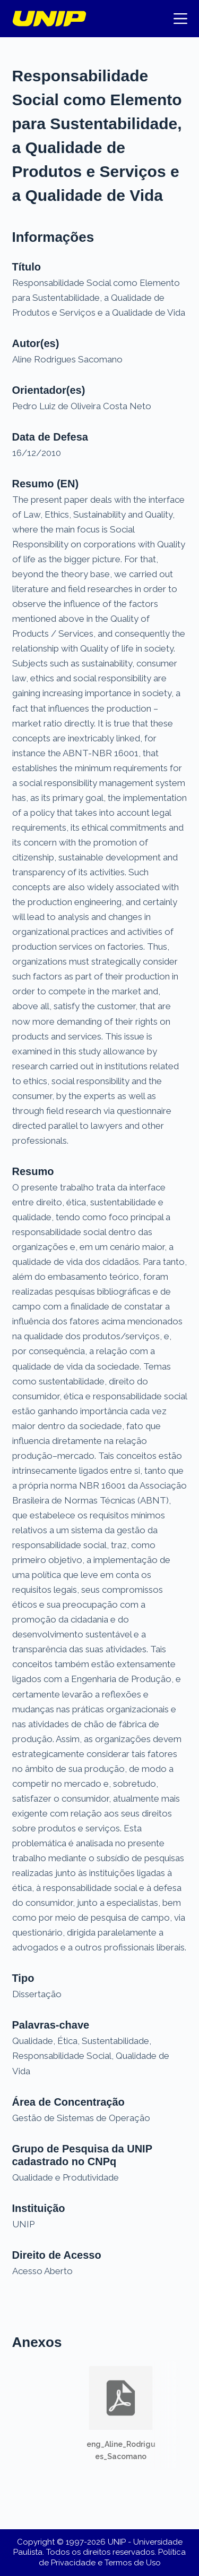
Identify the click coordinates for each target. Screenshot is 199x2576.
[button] (120, 2414)
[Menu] (180, 19)
